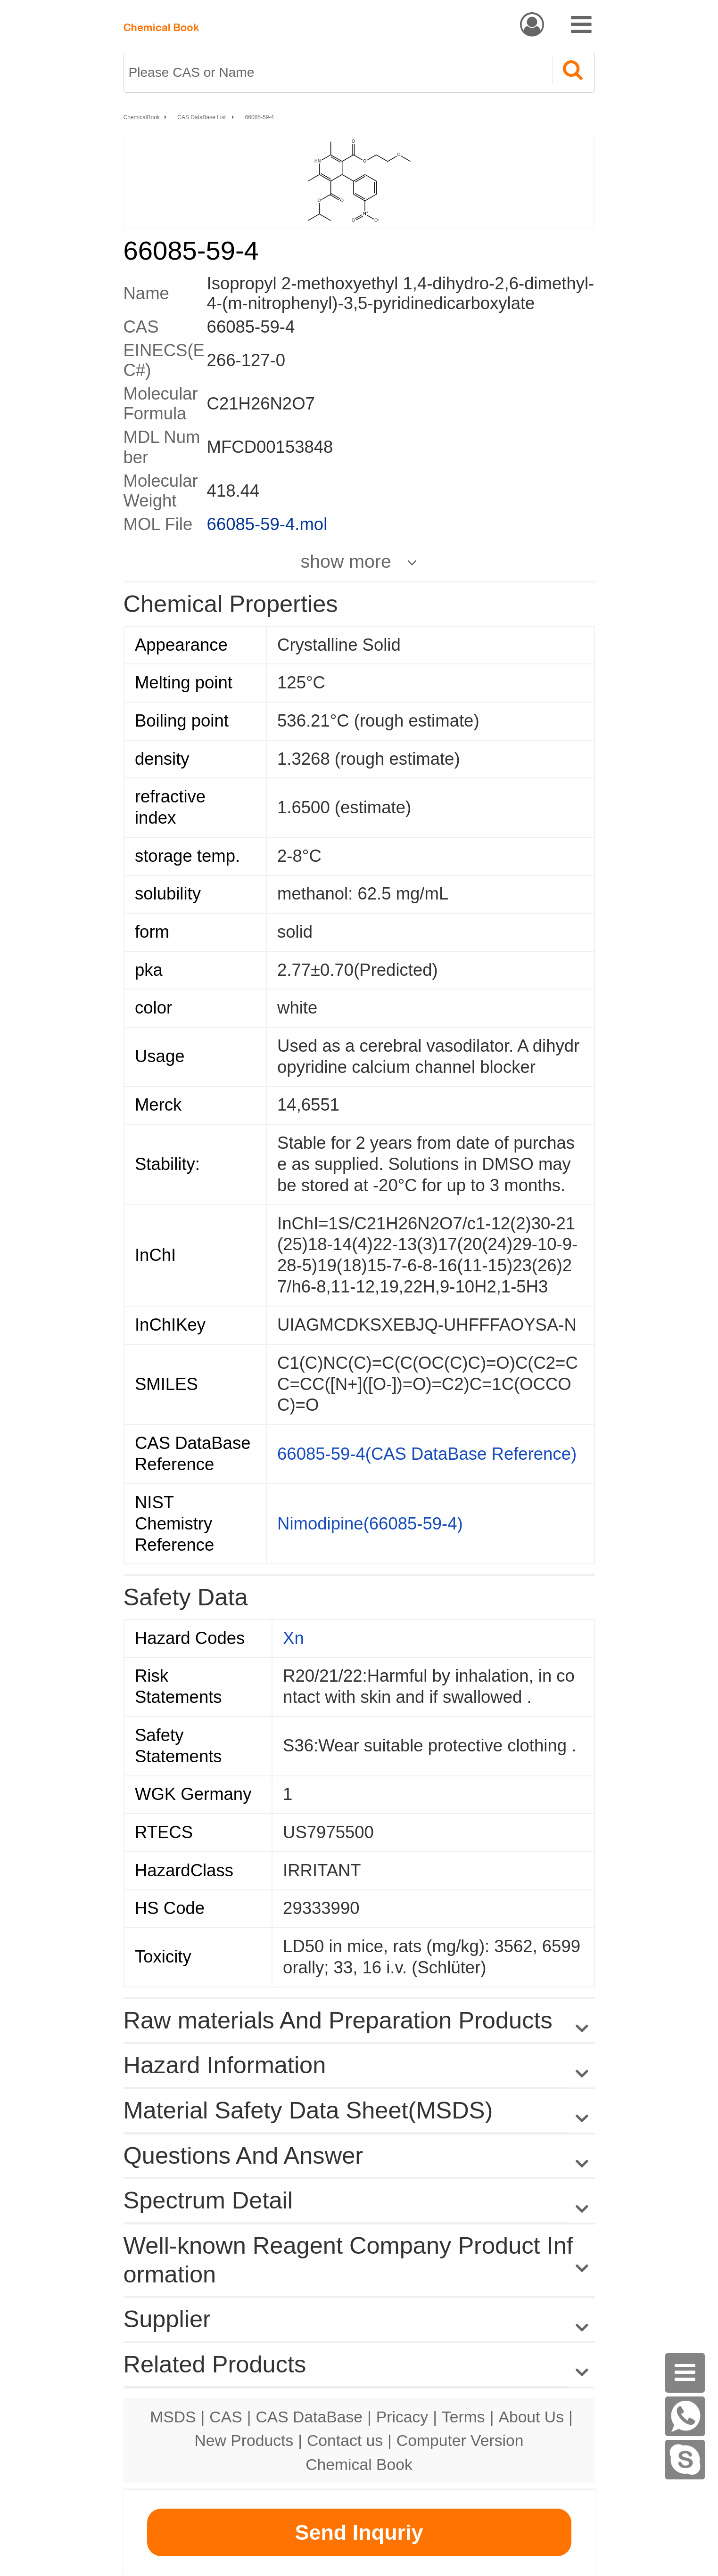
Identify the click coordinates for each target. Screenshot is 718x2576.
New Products (244, 2440)
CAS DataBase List (202, 117)
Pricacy (402, 2417)
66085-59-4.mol (267, 524)
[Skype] (685, 2459)
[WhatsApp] (685, 2416)
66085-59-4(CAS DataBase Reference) (427, 1454)
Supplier (167, 2319)
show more (346, 561)
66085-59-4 (259, 117)
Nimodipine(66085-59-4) (370, 1523)
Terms (463, 2417)
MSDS (173, 2417)
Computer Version (460, 2440)
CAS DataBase (309, 2417)
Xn (293, 1638)
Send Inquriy (359, 2532)
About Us (531, 2417)
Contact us (345, 2440)
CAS (225, 2417)
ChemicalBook (142, 117)
